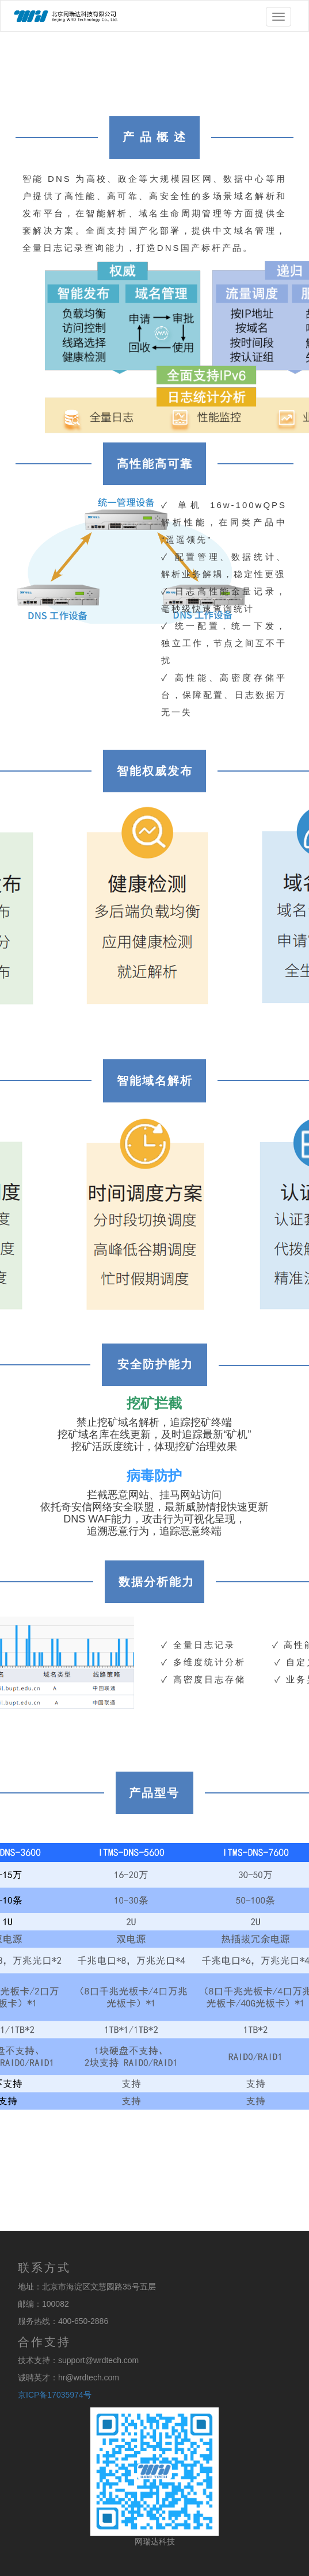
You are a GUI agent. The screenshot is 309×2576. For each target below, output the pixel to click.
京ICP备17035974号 (54, 2394)
